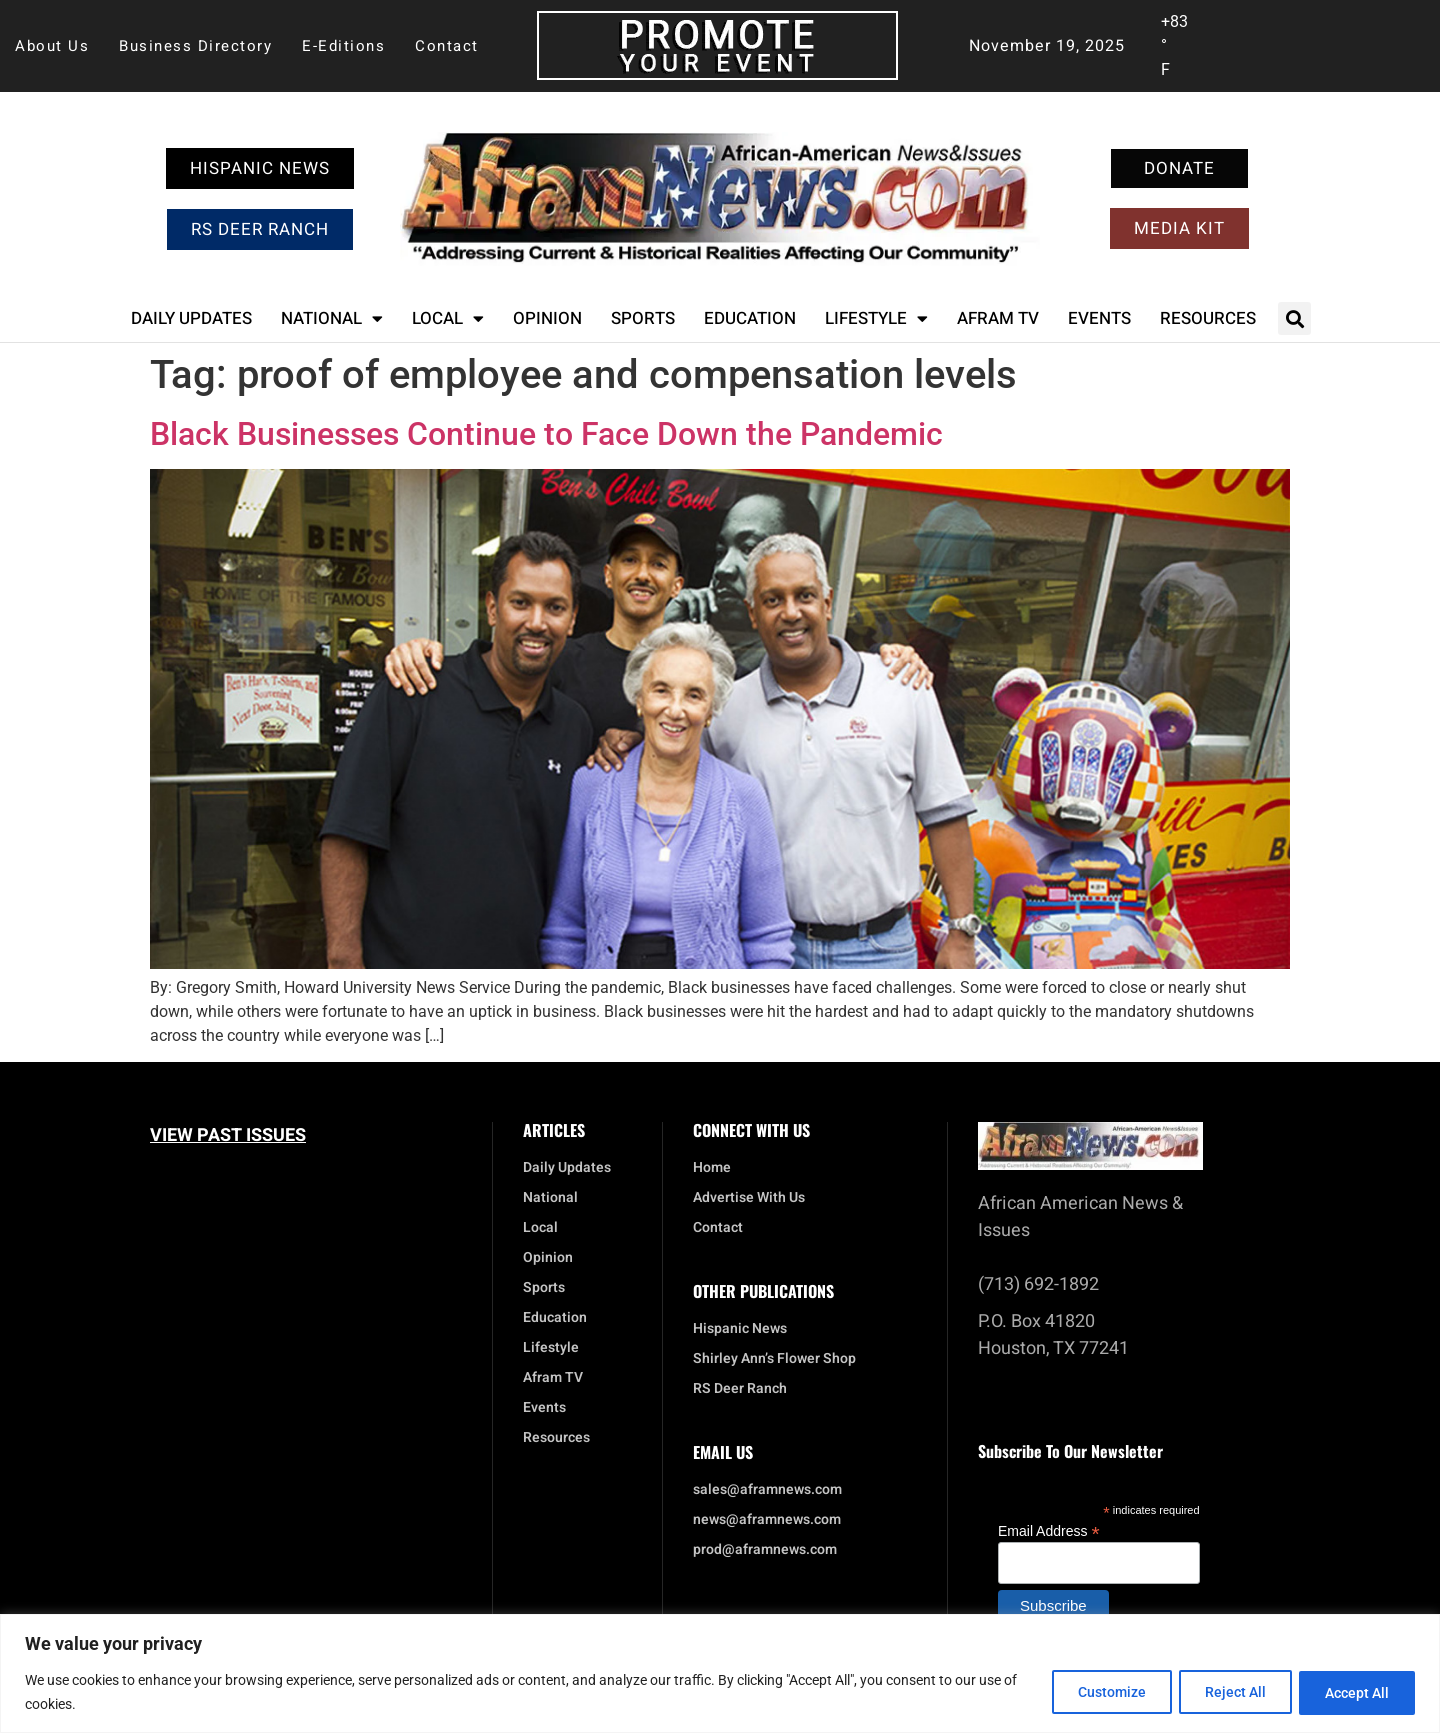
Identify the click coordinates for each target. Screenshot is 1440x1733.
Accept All (1354, 1692)
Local (448, 318)
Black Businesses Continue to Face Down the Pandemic (546, 434)
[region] (720, 1673)
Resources (1208, 318)
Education (750, 318)
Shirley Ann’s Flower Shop (774, 1359)
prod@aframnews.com (765, 1550)
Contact (447, 46)
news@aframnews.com (767, 1520)
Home (712, 1168)
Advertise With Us (749, 1198)
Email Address (1049, 1530)
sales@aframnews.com (767, 1490)
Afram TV (998, 318)
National (332, 318)
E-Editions (343, 46)
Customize (1095, 1692)
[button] (1294, 318)
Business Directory (195, 46)
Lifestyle (876, 318)
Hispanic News (740, 1329)
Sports (643, 318)
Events (1099, 318)
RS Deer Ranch (740, 1389)
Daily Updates (191, 318)
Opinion (547, 318)
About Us (52, 46)
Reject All (1225, 1692)
